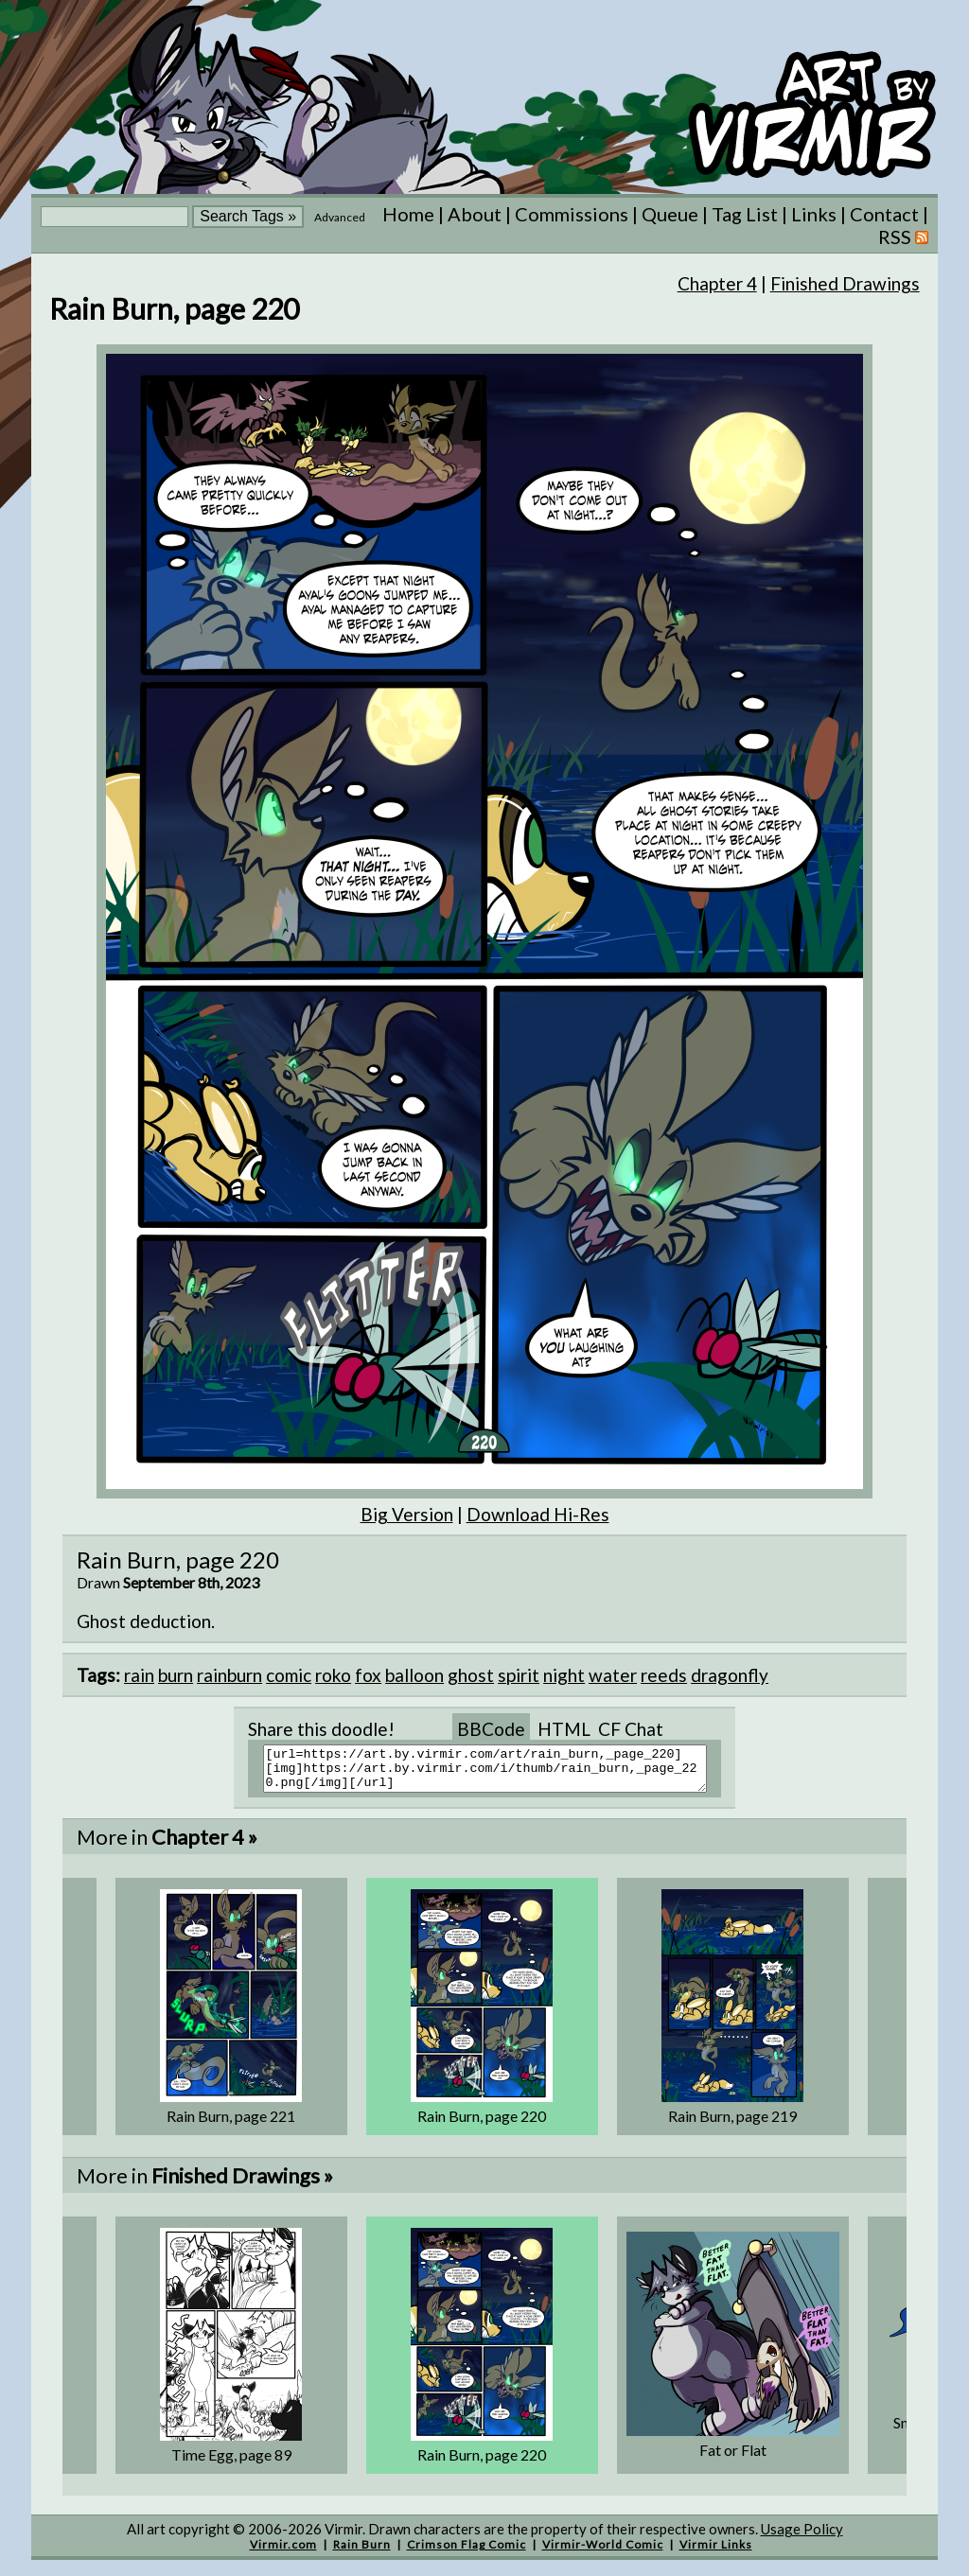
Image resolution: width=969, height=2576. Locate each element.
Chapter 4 (717, 283)
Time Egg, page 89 (231, 2463)
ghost (471, 1675)
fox (368, 1675)
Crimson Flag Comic (466, 2553)
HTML (563, 1729)
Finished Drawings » (242, 2184)
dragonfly (729, 1675)
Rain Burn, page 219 (732, 2124)
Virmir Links (715, 2553)
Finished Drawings (845, 283)
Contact (884, 213)
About (475, 213)
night (564, 1675)
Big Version (407, 1514)
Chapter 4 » (204, 1845)
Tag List (745, 213)
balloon (414, 1675)
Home (408, 213)
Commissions (571, 213)
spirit (518, 1675)
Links (814, 213)
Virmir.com (283, 2553)
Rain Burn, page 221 (231, 2124)
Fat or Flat (732, 2458)
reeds (664, 1675)
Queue (670, 213)
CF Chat (630, 1729)
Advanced (339, 217)
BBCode (491, 1729)
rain (139, 1675)
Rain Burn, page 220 (481, 2124)
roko (333, 1675)
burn (175, 1675)
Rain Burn (362, 2553)
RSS (903, 236)
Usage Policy (802, 2537)
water (613, 1675)
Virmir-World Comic (602, 2553)
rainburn (229, 1675)
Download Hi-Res (538, 1514)
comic (288, 1675)
